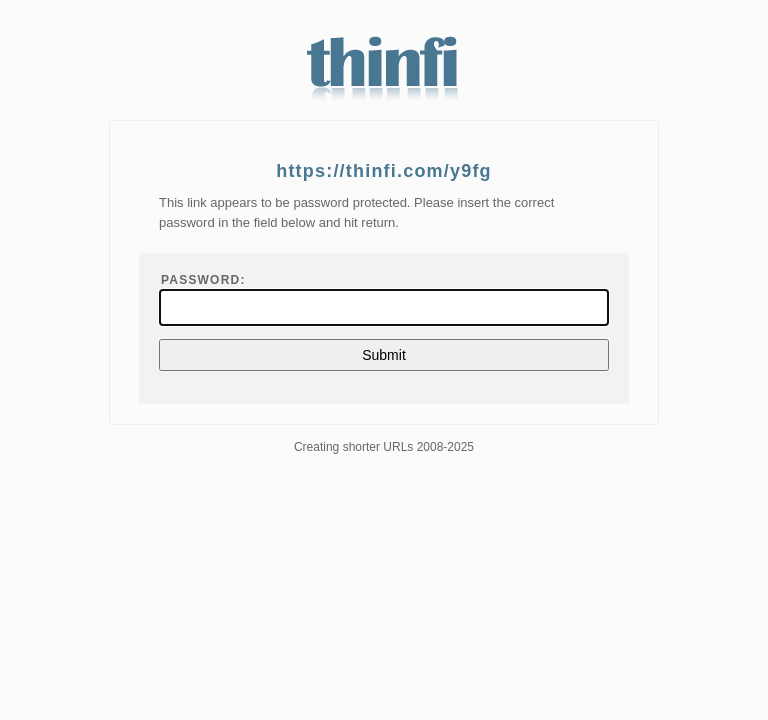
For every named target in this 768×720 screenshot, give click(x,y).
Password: (203, 280)
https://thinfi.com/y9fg (384, 171)
